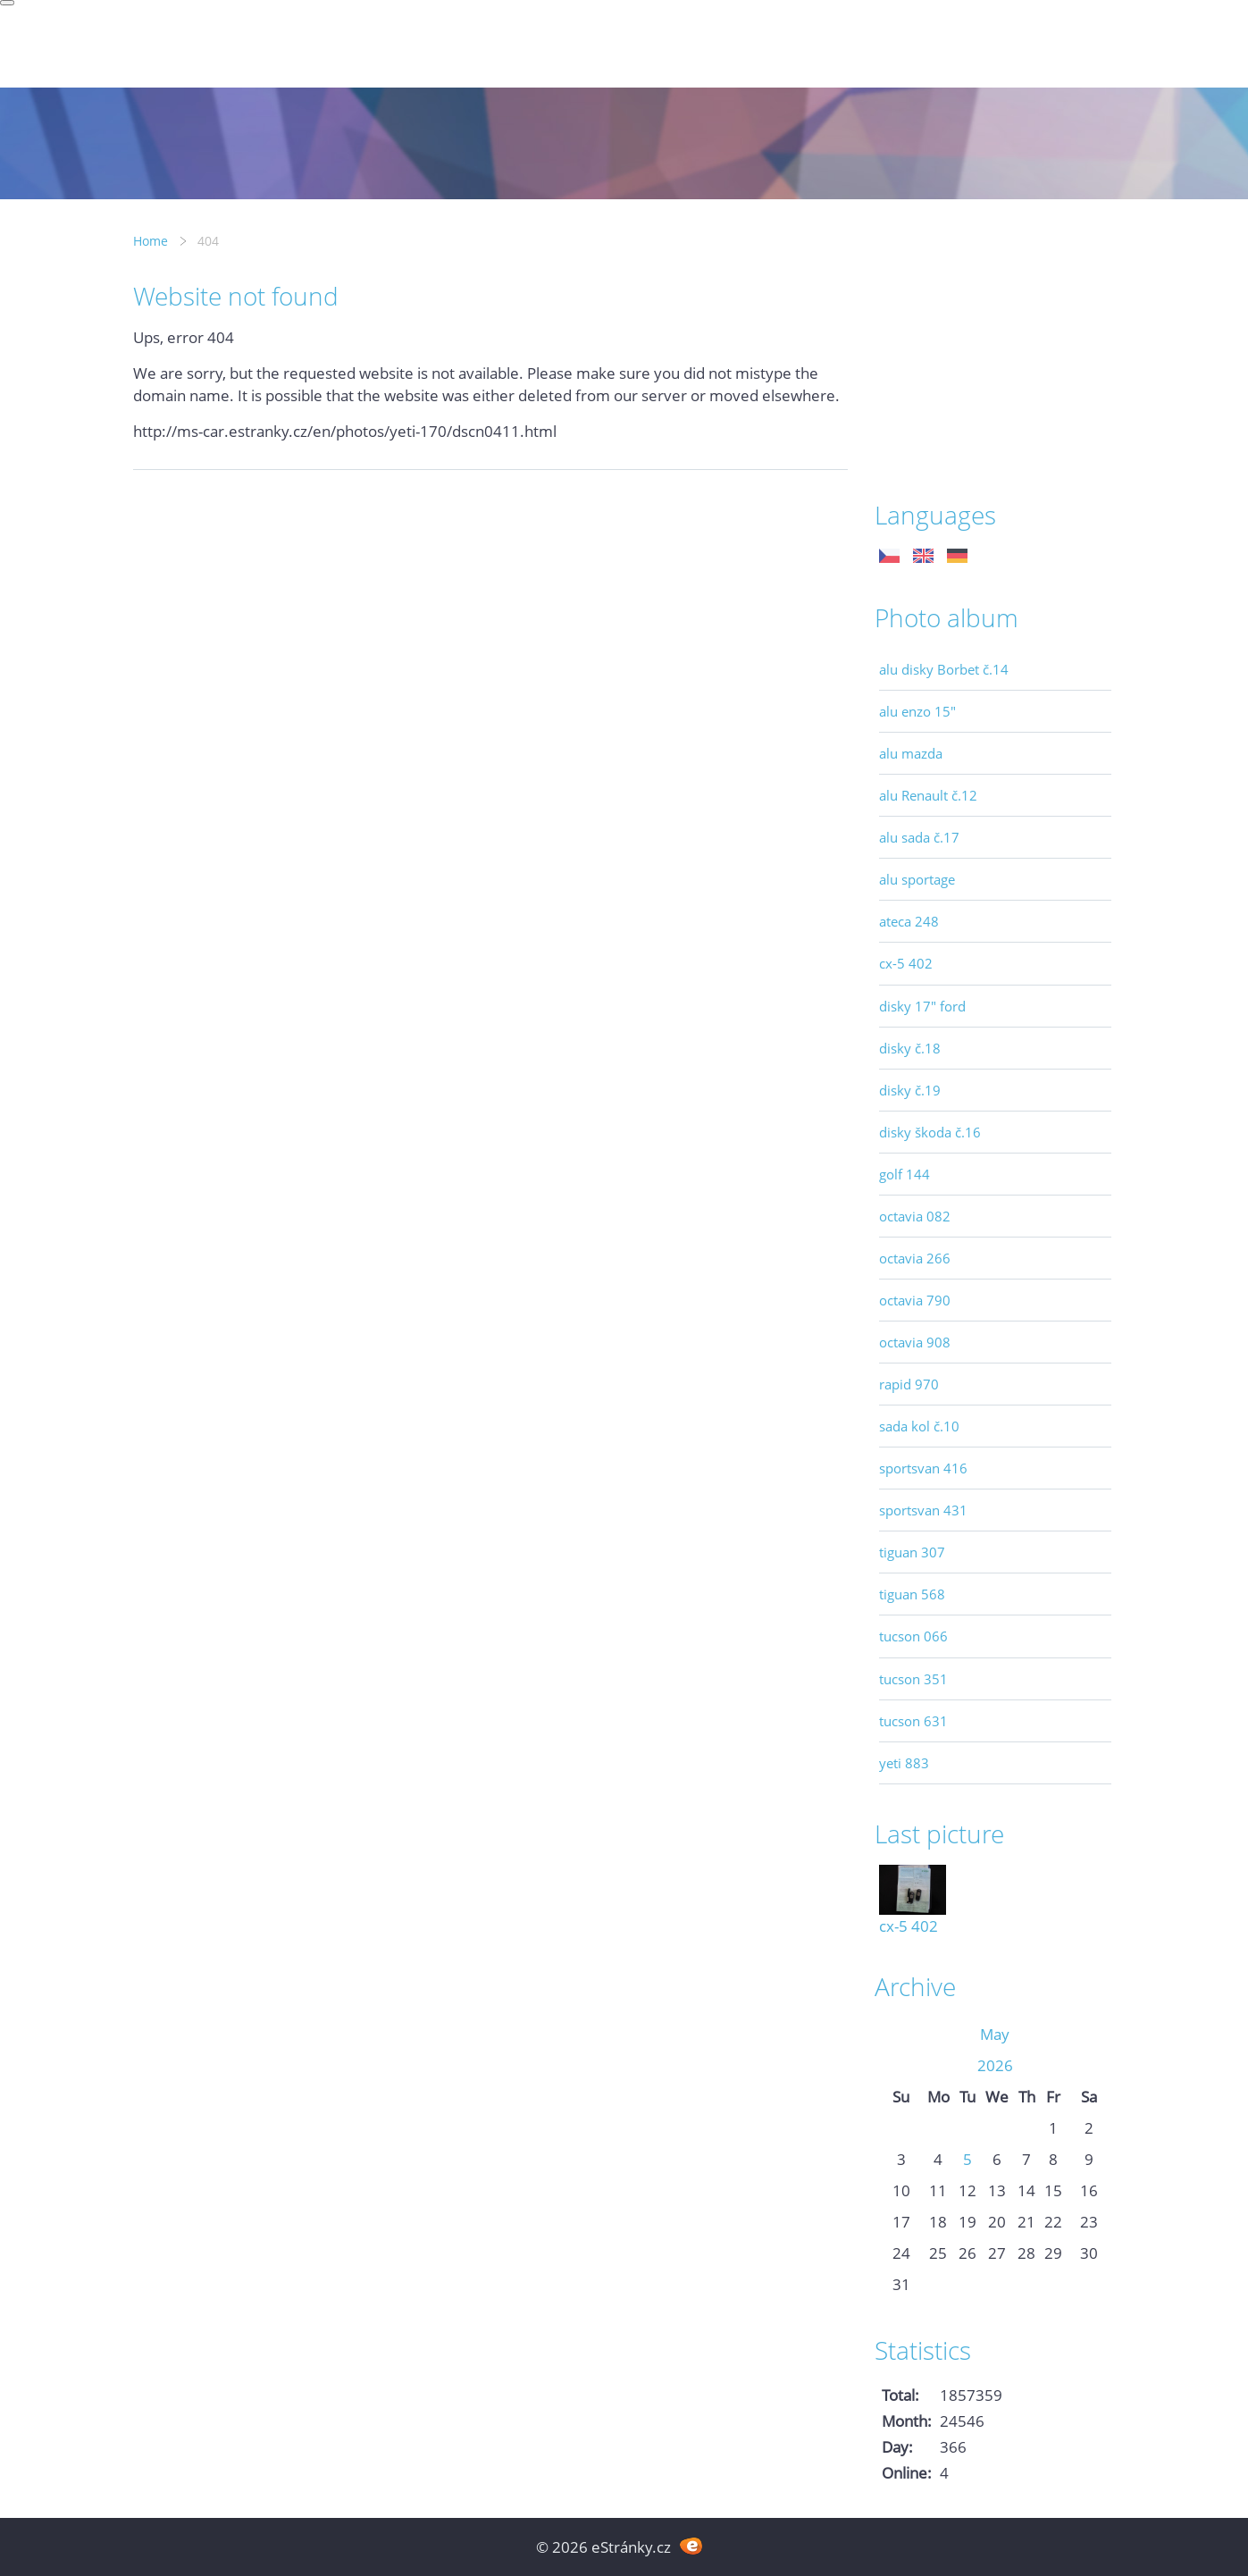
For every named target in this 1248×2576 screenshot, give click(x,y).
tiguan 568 (912, 1594)
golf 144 (904, 1174)
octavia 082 (915, 1216)
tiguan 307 (912, 1552)
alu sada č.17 (919, 837)
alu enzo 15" (917, 711)
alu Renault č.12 (928, 795)
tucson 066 (913, 1636)
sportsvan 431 (923, 1510)
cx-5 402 (906, 963)
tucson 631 (913, 1721)
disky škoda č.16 (930, 1132)
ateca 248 (909, 921)
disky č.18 (910, 1048)
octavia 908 (915, 1342)
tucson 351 (913, 1679)
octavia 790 (915, 1300)
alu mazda (910, 753)
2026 (995, 2065)
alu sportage (917, 879)
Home (150, 240)
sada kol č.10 (919, 1426)
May (994, 2034)
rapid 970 (909, 1384)
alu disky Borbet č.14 (944, 669)
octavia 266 (915, 1258)
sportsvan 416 (923, 1468)
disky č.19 (910, 1090)
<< (901, 2034)
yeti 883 (904, 1763)
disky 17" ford (922, 1006)
